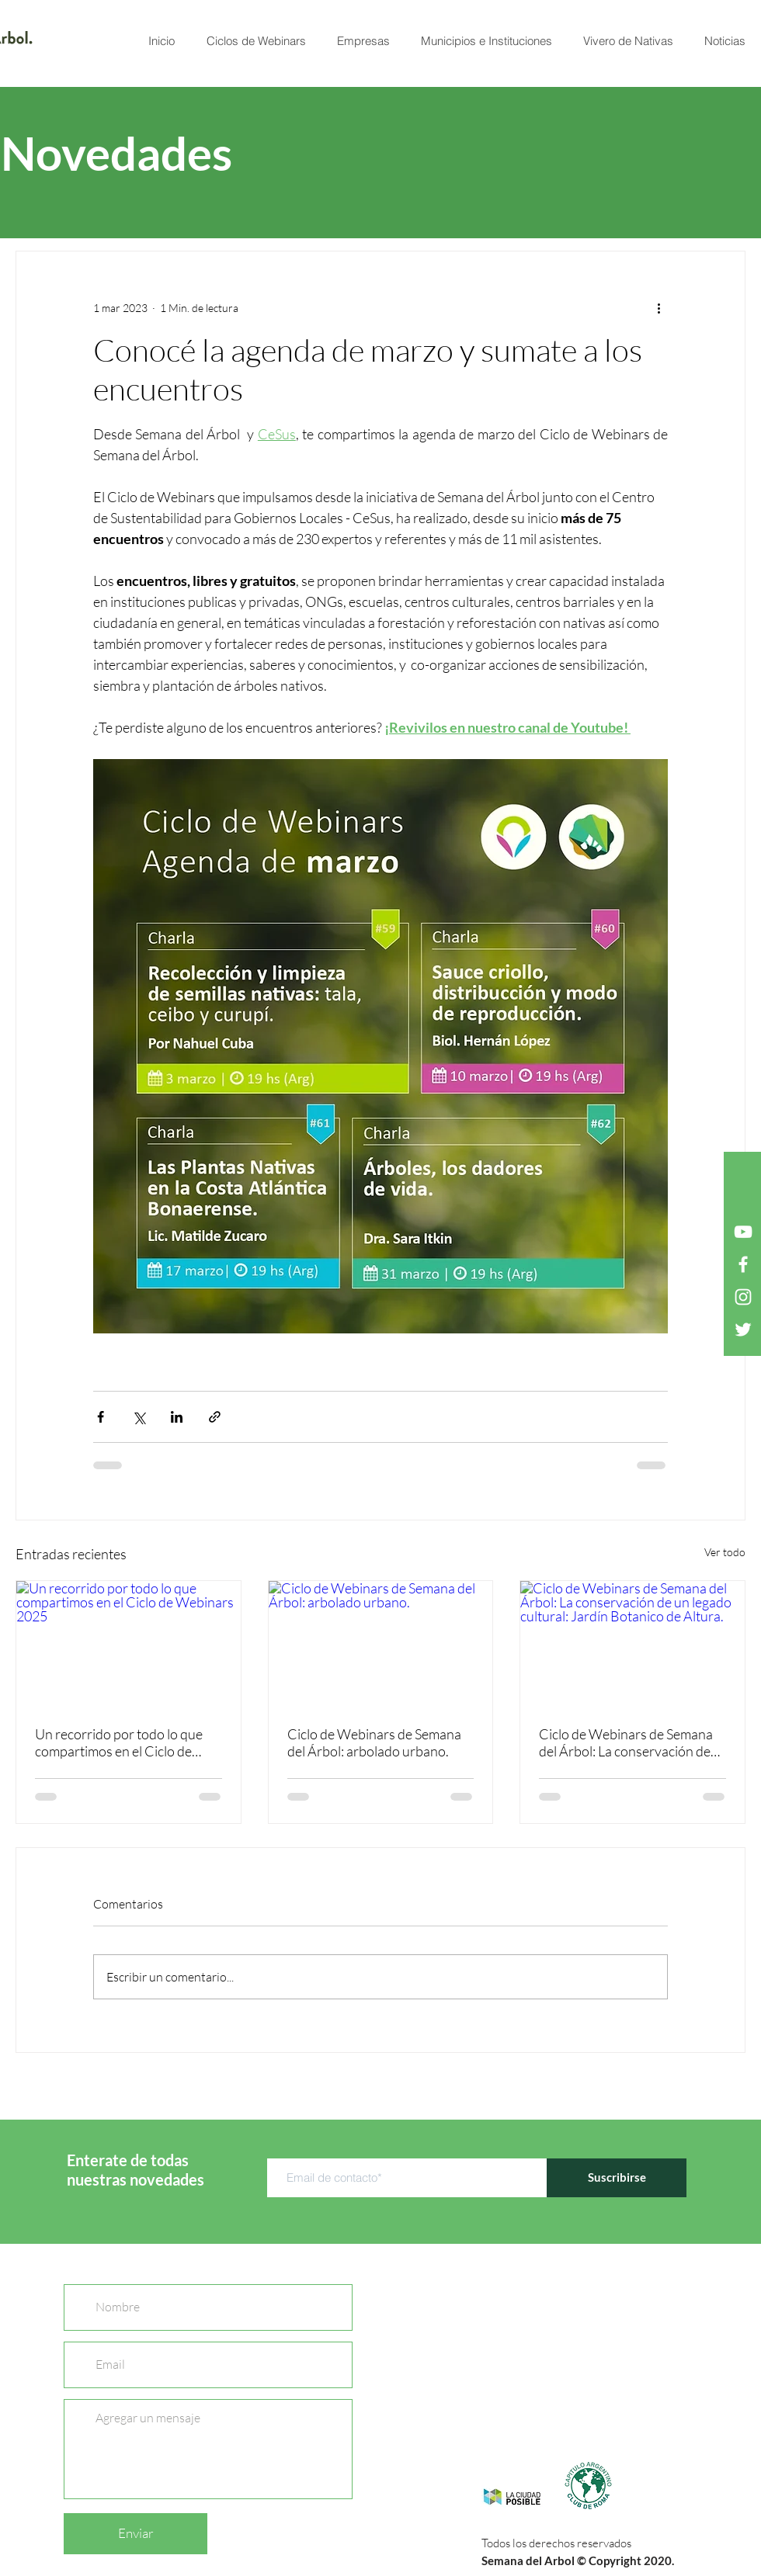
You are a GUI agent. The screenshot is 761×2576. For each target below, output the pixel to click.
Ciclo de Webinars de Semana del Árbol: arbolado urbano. (374, 1742)
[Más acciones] (658, 307)
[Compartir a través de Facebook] (100, 1416)
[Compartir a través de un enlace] (214, 1416)
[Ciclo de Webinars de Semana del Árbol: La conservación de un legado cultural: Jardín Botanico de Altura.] (632, 1644)
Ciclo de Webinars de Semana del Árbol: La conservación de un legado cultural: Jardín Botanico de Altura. (626, 1742)
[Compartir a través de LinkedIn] (176, 1416)
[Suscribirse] (616, 2177)
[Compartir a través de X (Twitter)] (138, 1416)
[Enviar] (135, 2533)
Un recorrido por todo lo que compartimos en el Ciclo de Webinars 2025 (119, 1742)
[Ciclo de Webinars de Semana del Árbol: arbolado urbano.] (381, 1644)
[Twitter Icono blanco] (743, 1329)
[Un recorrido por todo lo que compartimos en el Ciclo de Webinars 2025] (128, 1644)
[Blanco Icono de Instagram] (743, 1297)
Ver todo (724, 1551)
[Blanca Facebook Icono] (743, 1264)
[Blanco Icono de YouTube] (743, 1232)
